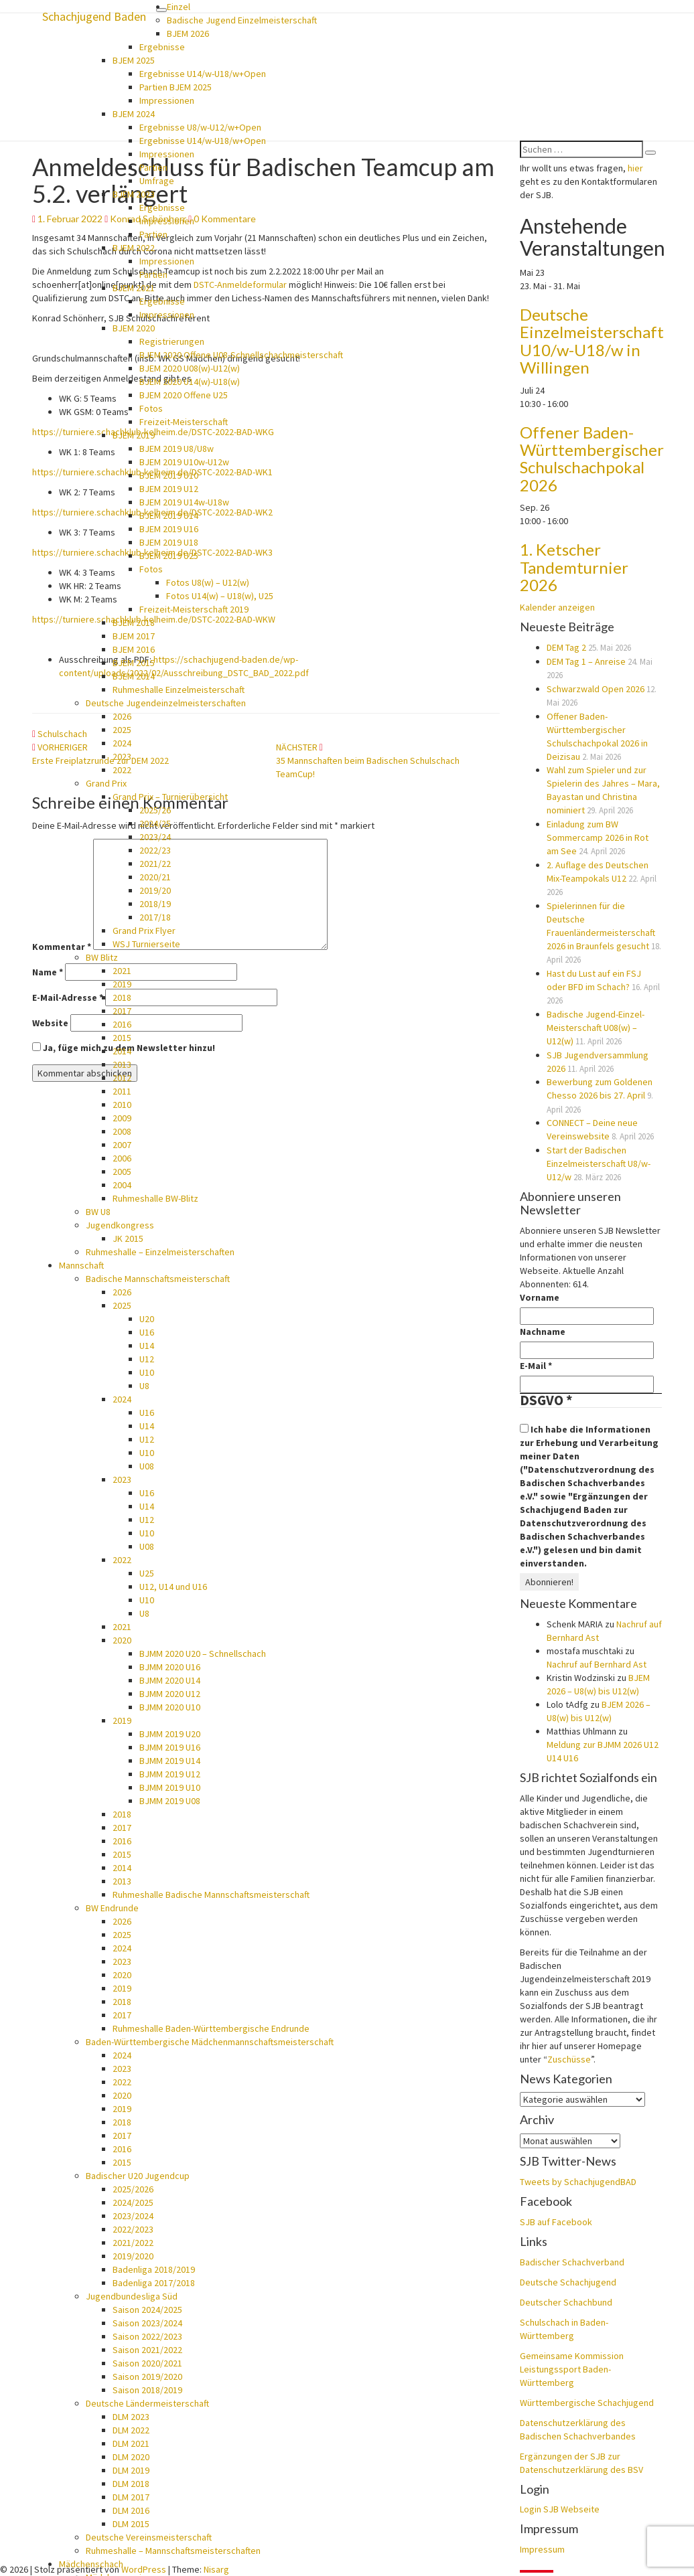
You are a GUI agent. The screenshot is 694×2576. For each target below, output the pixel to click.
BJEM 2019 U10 (168, 475)
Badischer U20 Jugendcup (138, 2176)
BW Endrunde (112, 1908)
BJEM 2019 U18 (168, 542)
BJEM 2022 (134, 248)
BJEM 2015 (134, 663)
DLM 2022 (131, 2430)
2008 (122, 1131)
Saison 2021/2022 (147, 2350)
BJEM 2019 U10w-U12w (184, 462)
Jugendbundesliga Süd (132, 2296)
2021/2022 (133, 2243)
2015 (122, 1038)
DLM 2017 (131, 2497)
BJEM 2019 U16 (168, 529)
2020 (122, 1640)
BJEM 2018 (134, 623)
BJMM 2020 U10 (169, 1707)
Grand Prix (106, 783)
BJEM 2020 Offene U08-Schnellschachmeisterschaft (241, 355)
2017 (122, 1011)
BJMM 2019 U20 (169, 1734)
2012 (122, 1078)
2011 (122, 1091)
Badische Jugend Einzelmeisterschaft (242, 20)
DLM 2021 (131, 2443)
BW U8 (98, 1212)
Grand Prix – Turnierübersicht (170, 797)
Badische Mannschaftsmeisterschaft (158, 1279)
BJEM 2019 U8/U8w (176, 448)
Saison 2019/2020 (147, 2376)
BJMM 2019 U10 (169, 1787)
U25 (146, 1573)
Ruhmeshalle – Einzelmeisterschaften (160, 1252)
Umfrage (156, 181)
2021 (122, 971)
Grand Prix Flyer (144, 930)
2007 (122, 1145)
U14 (146, 1346)
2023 (122, 756)
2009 (122, 1118)
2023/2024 (133, 2216)
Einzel (178, 7)
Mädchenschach (91, 2564)
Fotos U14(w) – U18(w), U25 (219, 596)
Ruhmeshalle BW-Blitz (155, 1198)
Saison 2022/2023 (147, 2336)
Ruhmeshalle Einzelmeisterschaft (179, 689)
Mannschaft (81, 1265)
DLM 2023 (131, 2417)
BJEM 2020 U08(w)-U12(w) (189, 368)
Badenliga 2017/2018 (154, 2283)
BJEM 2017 (134, 636)
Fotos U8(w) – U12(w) (207, 582)
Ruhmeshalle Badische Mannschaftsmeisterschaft (211, 1894)
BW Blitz (102, 957)
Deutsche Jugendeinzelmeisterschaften (166, 703)
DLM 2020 (131, 2457)
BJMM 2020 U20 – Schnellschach (202, 1653)
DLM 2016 (131, 2510)
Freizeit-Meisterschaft (183, 422)
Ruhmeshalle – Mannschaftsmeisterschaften (173, 2551)
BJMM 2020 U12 (169, 1694)
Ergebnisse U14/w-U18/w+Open (202, 74)
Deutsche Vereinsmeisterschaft (149, 2537)
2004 (122, 1185)
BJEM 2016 (134, 649)
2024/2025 (133, 2202)
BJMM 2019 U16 (169, 1747)
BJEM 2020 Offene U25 (183, 395)
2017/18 (155, 917)
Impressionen (166, 100)
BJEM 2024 (134, 114)
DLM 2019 (131, 2470)
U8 (144, 1386)
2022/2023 (133, 2229)
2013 (122, 1064)
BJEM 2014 (134, 676)
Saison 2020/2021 (147, 2363)
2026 (122, 716)
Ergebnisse (162, 47)
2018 (122, 997)
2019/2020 (133, 2256)
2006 (122, 1158)
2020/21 (155, 877)
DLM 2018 (131, 2484)
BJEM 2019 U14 (168, 515)
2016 (122, 1024)
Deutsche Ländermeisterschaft (147, 2403)
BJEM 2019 (134, 435)
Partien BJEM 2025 (175, 87)
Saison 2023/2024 (147, 2323)
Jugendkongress (120, 1225)
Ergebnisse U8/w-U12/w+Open (200, 127)
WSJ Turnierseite (146, 944)
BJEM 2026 (188, 33)
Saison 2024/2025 (147, 2310)
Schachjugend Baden (94, 16)
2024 (122, 743)
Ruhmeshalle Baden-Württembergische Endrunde (211, 2028)
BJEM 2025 (134, 60)
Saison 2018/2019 (147, 2390)
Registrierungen (171, 341)
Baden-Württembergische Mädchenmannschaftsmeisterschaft (210, 2042)
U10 (146, 1372)
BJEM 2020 (134, 328)
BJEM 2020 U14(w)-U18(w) (189, 382)
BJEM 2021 (134, 288)
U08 (146, 1466)
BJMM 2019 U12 (169, 1774)
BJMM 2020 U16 (169, 1667)
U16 (146, 1332)
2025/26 (155, 810)
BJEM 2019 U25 (168, 556)
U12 (146, 1359)
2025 (122, 730)
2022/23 (155, 850)
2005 (122, 1171)
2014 (122, 1051)
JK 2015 (128, 1238)
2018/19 (155, 904)
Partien (153, 167)
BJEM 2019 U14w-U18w (184, 502)
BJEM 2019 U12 (168, 489)
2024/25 (155, 823)
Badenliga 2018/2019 (154, 2269)
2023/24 (155, 837)
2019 (122, 984)
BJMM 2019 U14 (169, 1761)
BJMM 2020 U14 (169, 1680)
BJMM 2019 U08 (169, 1801)
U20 (146, 1319)
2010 (122, 1105)
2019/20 (155, 890)
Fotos (151, 408)
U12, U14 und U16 (173, 1587)
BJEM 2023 (134, 194)
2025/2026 (133, 2189)
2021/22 (155, 864)
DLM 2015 (131, 2524)
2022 (122, 770)
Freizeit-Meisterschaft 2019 (194, 609)
